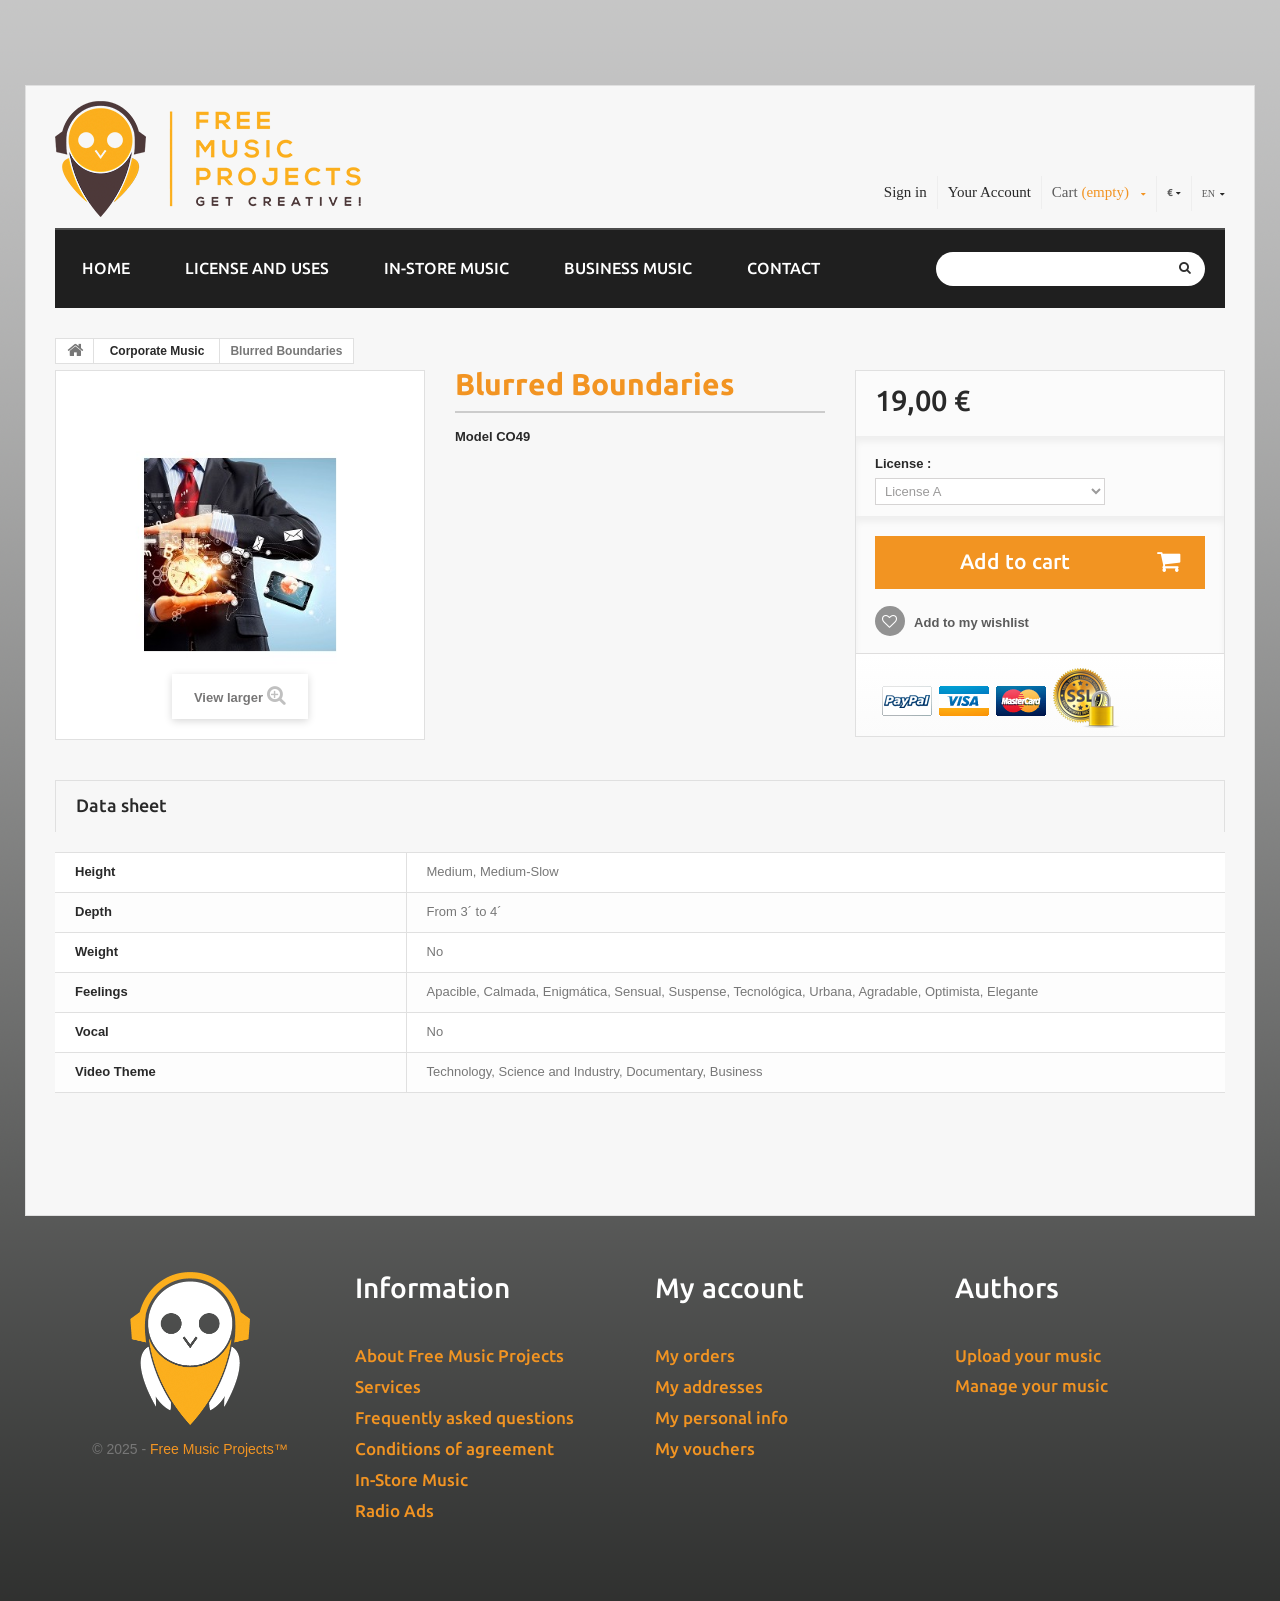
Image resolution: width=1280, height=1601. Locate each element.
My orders (695, 1355)
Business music (628, 268)
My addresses (709, 1386)
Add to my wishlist (970, 622)
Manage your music (1031, 1385)
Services (388, 1386)
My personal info (721, 1417)
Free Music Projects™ (219, 1449)
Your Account (989, 192)
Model (474, 436)
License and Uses (257, 268)
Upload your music (1028, 1355)
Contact (783, 268)
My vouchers (705, 1448)
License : (905, 463)
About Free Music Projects (459, 1355)
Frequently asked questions (464, 1417)
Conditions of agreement (454, 1448)
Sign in (905, 192)
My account (729, 1287)
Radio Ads (394, 1510)
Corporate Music (157, 351)
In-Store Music (446, 268)
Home (106, 268)
